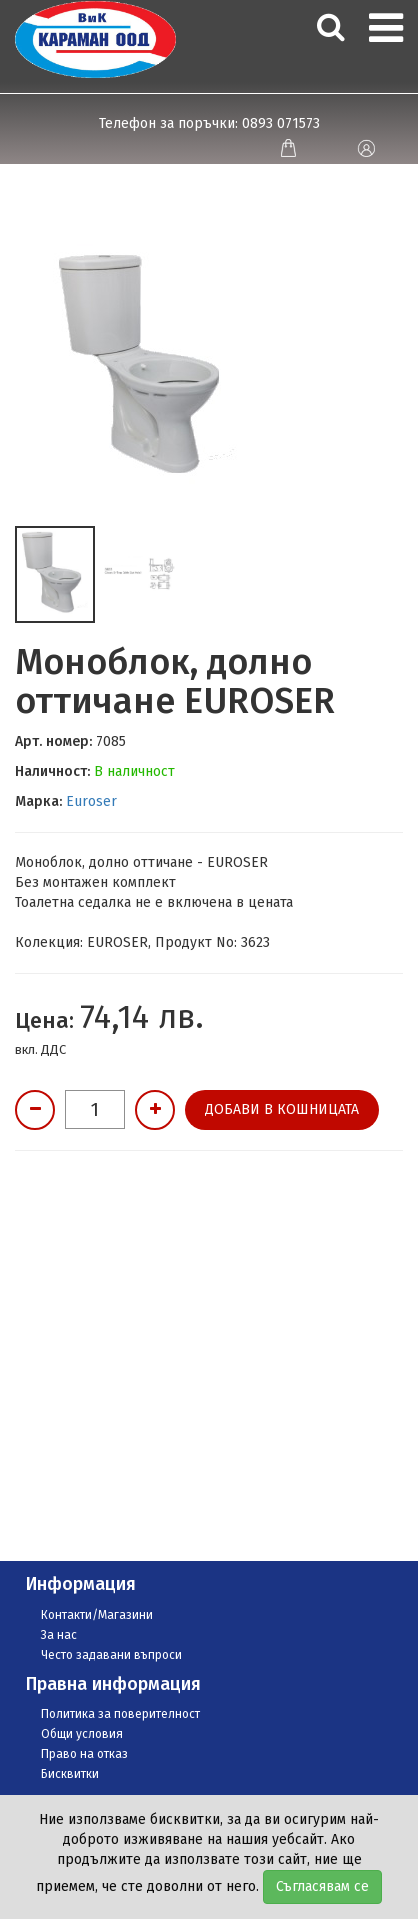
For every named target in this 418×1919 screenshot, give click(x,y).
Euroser (91, 801)
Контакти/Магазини (97, 1615)
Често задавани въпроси (111, 1655)
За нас (59, 1635)
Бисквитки (70, 1774)
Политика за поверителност (120, 1714)
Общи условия (82, 1734)
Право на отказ (84, 1754)
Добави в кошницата (282, 1109)
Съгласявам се (322, 1886)
